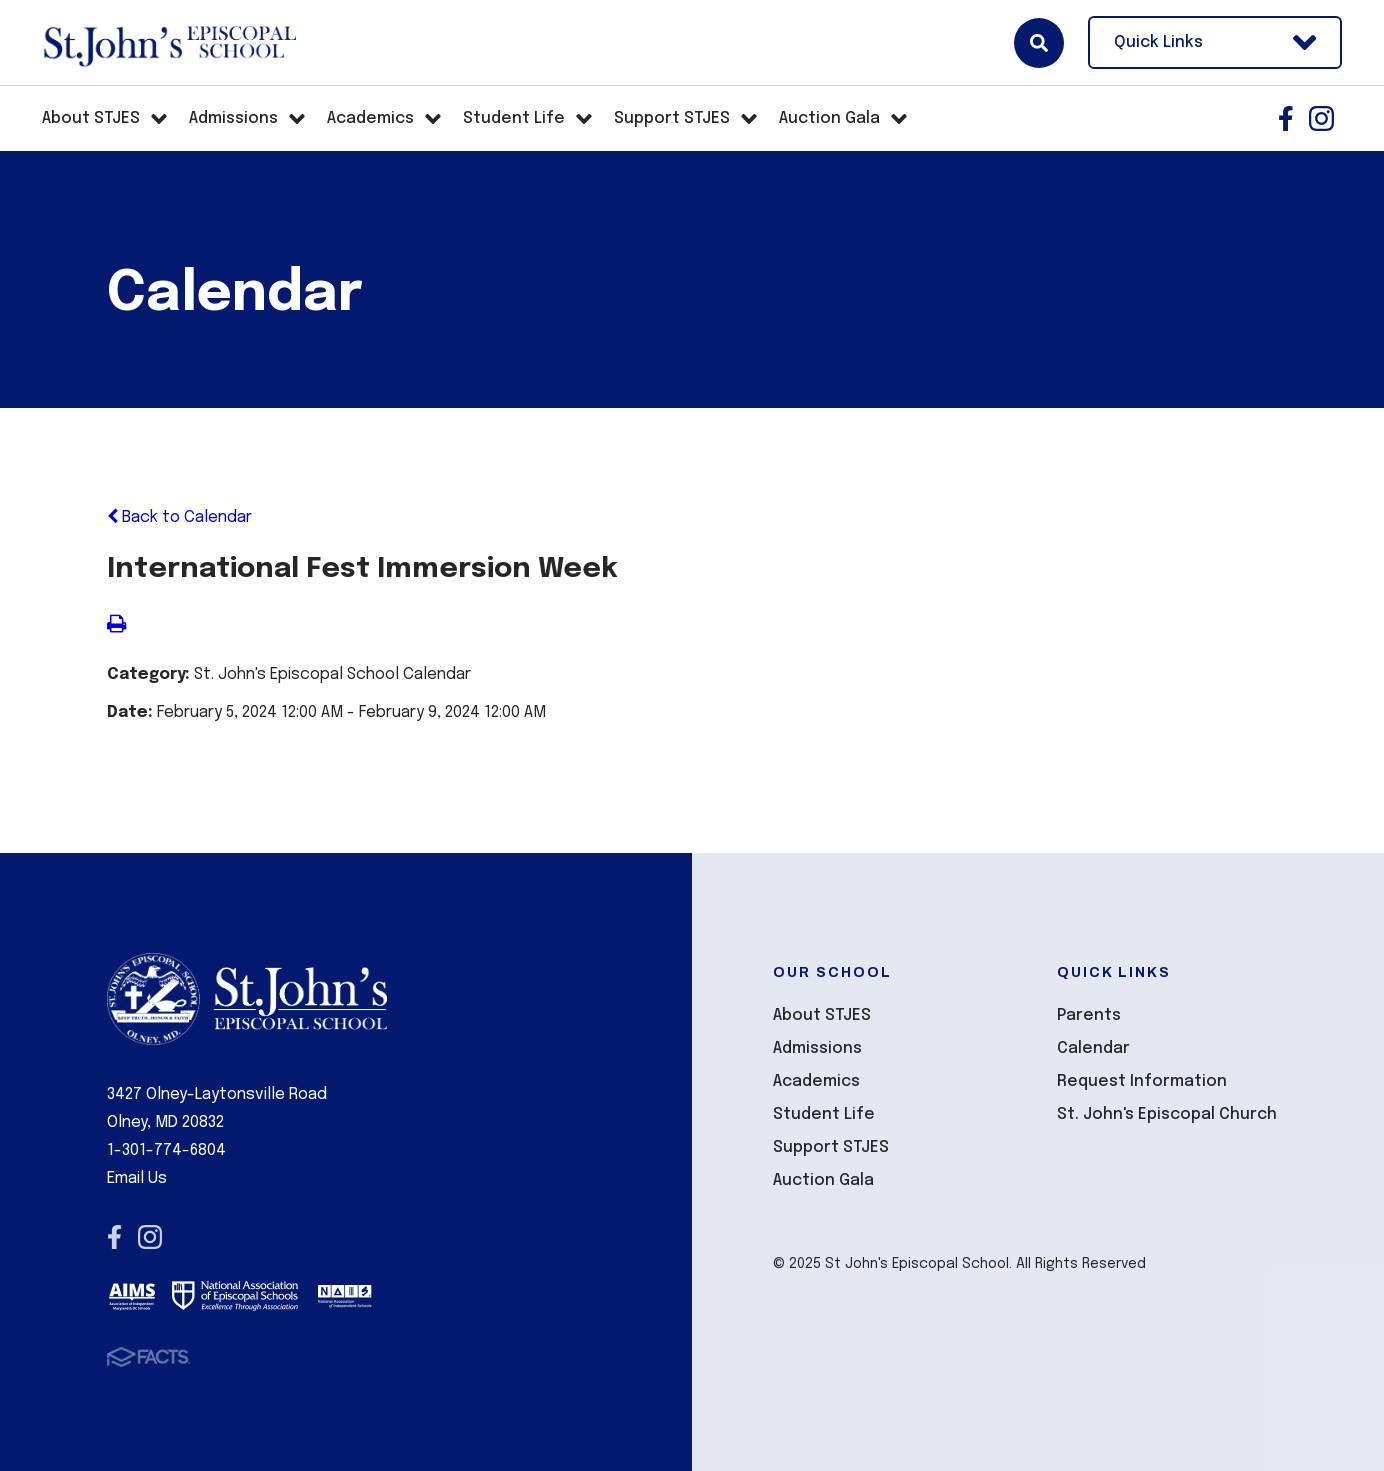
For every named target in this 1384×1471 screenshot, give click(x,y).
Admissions (817, 1048)
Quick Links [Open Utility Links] (1215, 42)
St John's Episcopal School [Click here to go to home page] (169, 43)
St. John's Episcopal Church (1167, 1114)
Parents (1089, 1015)
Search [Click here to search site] (1039, 43)
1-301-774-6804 (166, 1150)
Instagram (1321, 118)
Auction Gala (823, 1180)
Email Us (137, 1178)
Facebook (1286, 118)
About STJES (822, 1015)
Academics (816, 1081)
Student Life (824, 1114)
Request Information (1142, 1081)
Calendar (1093, 1048)
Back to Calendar (179, 517)
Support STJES (831, 1147)
